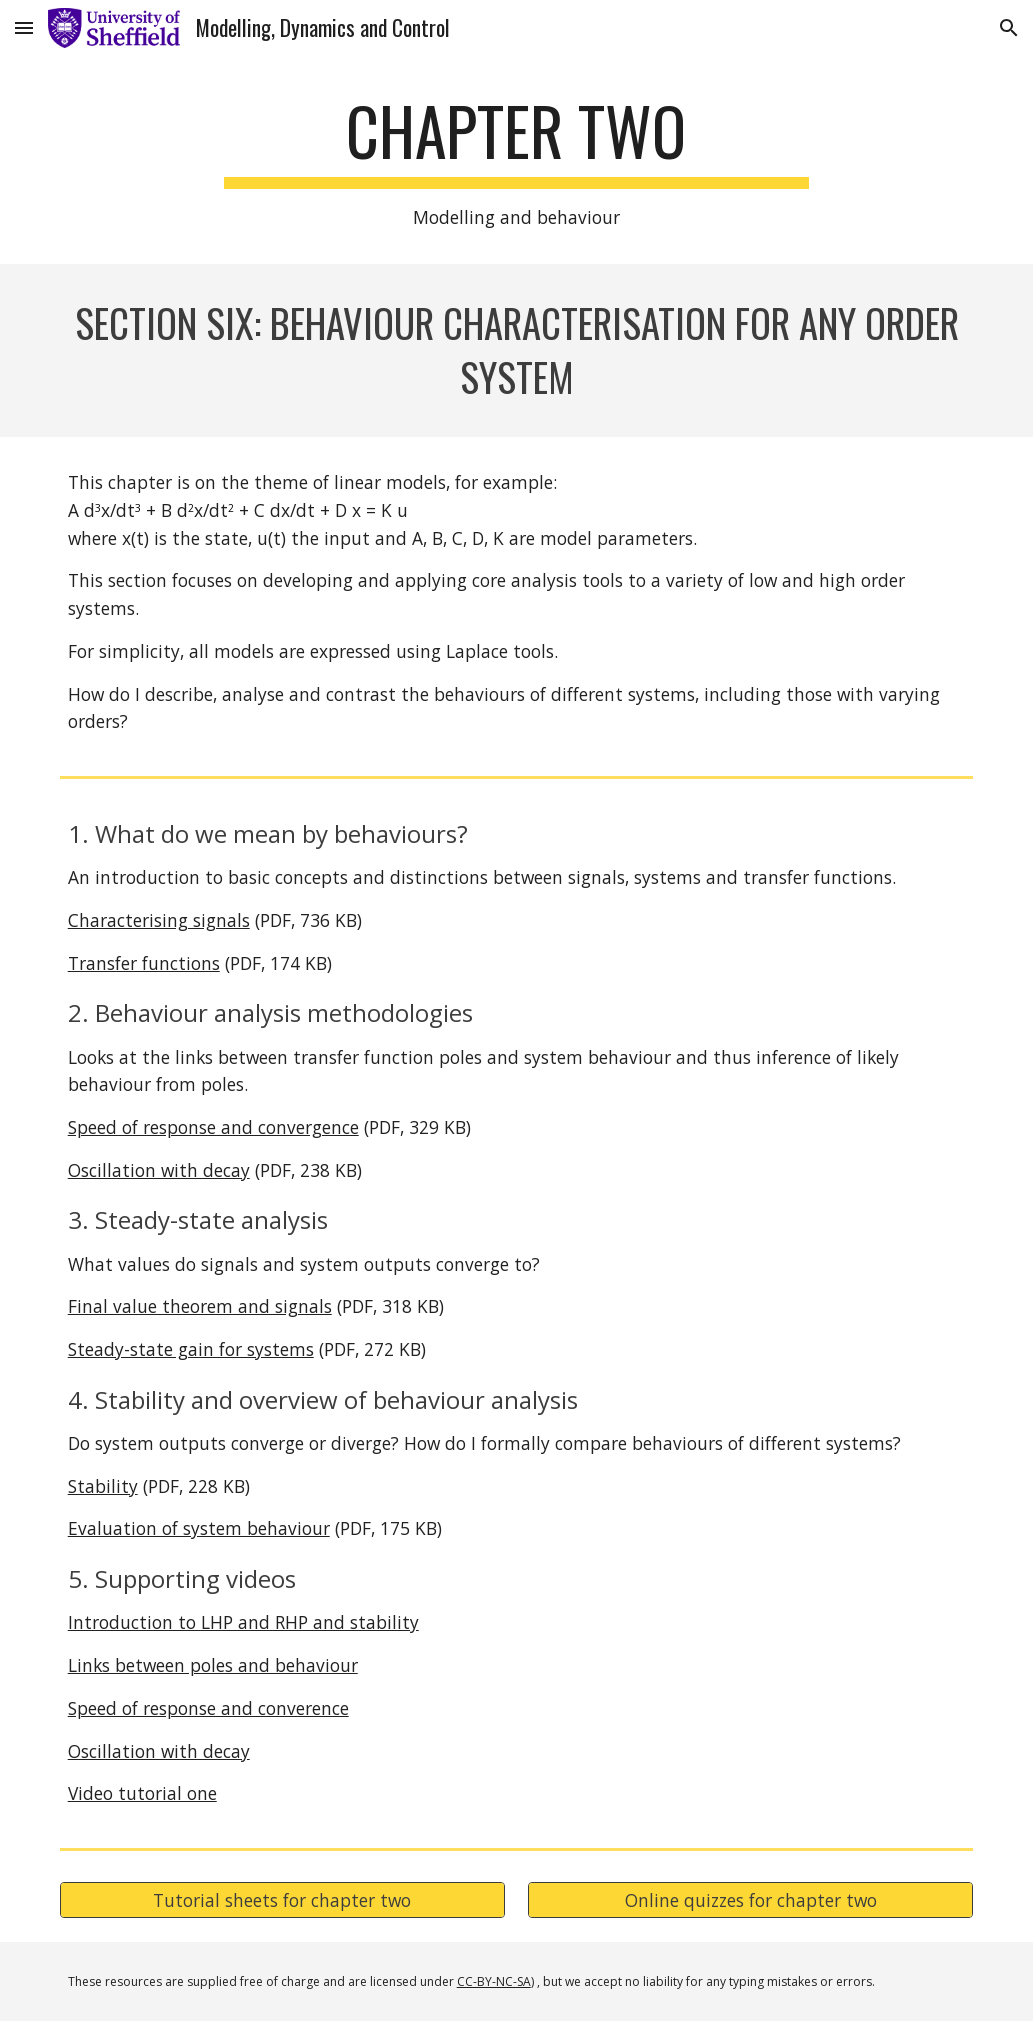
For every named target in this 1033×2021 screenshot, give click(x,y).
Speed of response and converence (208, 1708)
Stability (103, 1486)
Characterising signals (159, 920)
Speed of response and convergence (213, 1127)
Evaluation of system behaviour (199, 1528)
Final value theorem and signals (200, 1306)
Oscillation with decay (159, 1170)
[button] (24, 27)
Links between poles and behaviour (213, 1665)
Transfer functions (144, 963)
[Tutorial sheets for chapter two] (282, 1900)
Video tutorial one (142, 1793)
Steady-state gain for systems (191, 1349)
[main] (516, 162)
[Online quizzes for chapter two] (750, 1900)
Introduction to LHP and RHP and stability (243, 1622)
